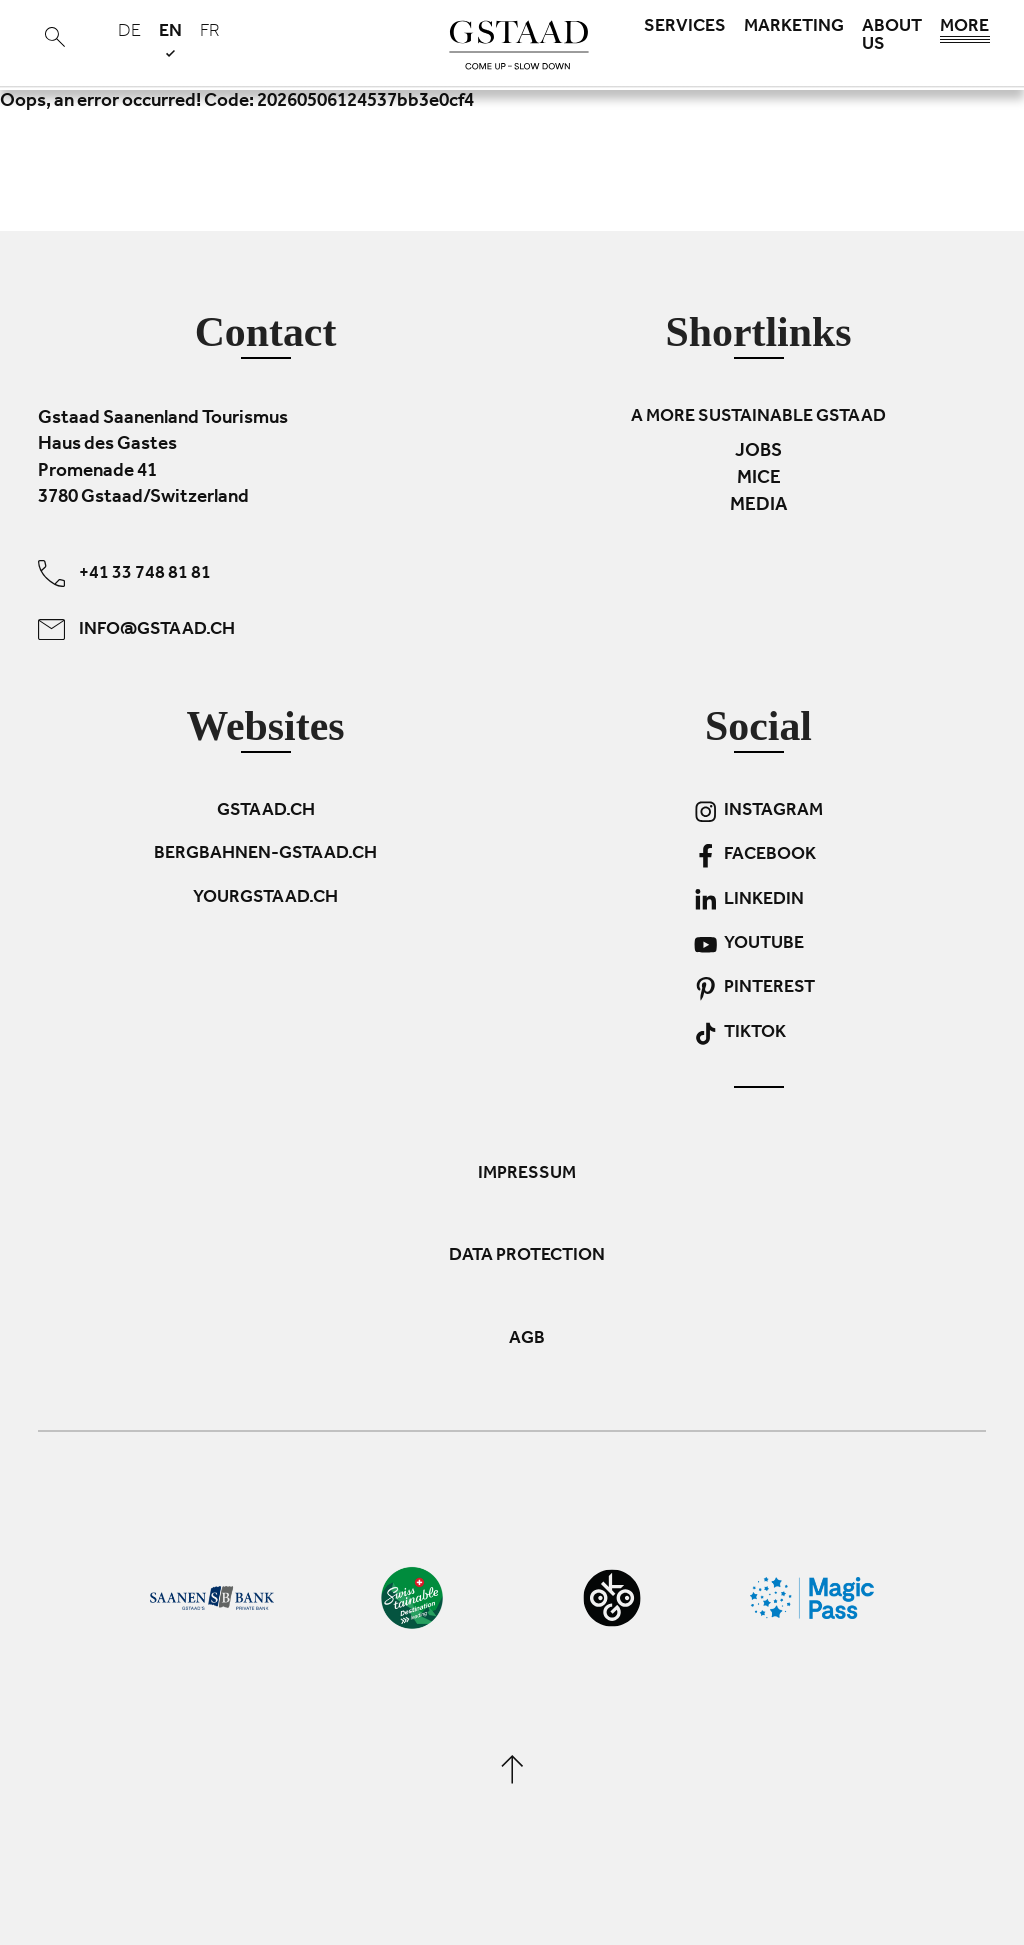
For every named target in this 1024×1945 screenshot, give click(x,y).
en (170, 39)
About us (892, 37)
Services (685, 28)
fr (210, 33)
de (129, 33)
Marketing (794, 28)
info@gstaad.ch (136, 628)
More (965, 32)
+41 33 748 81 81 (124, 572)
